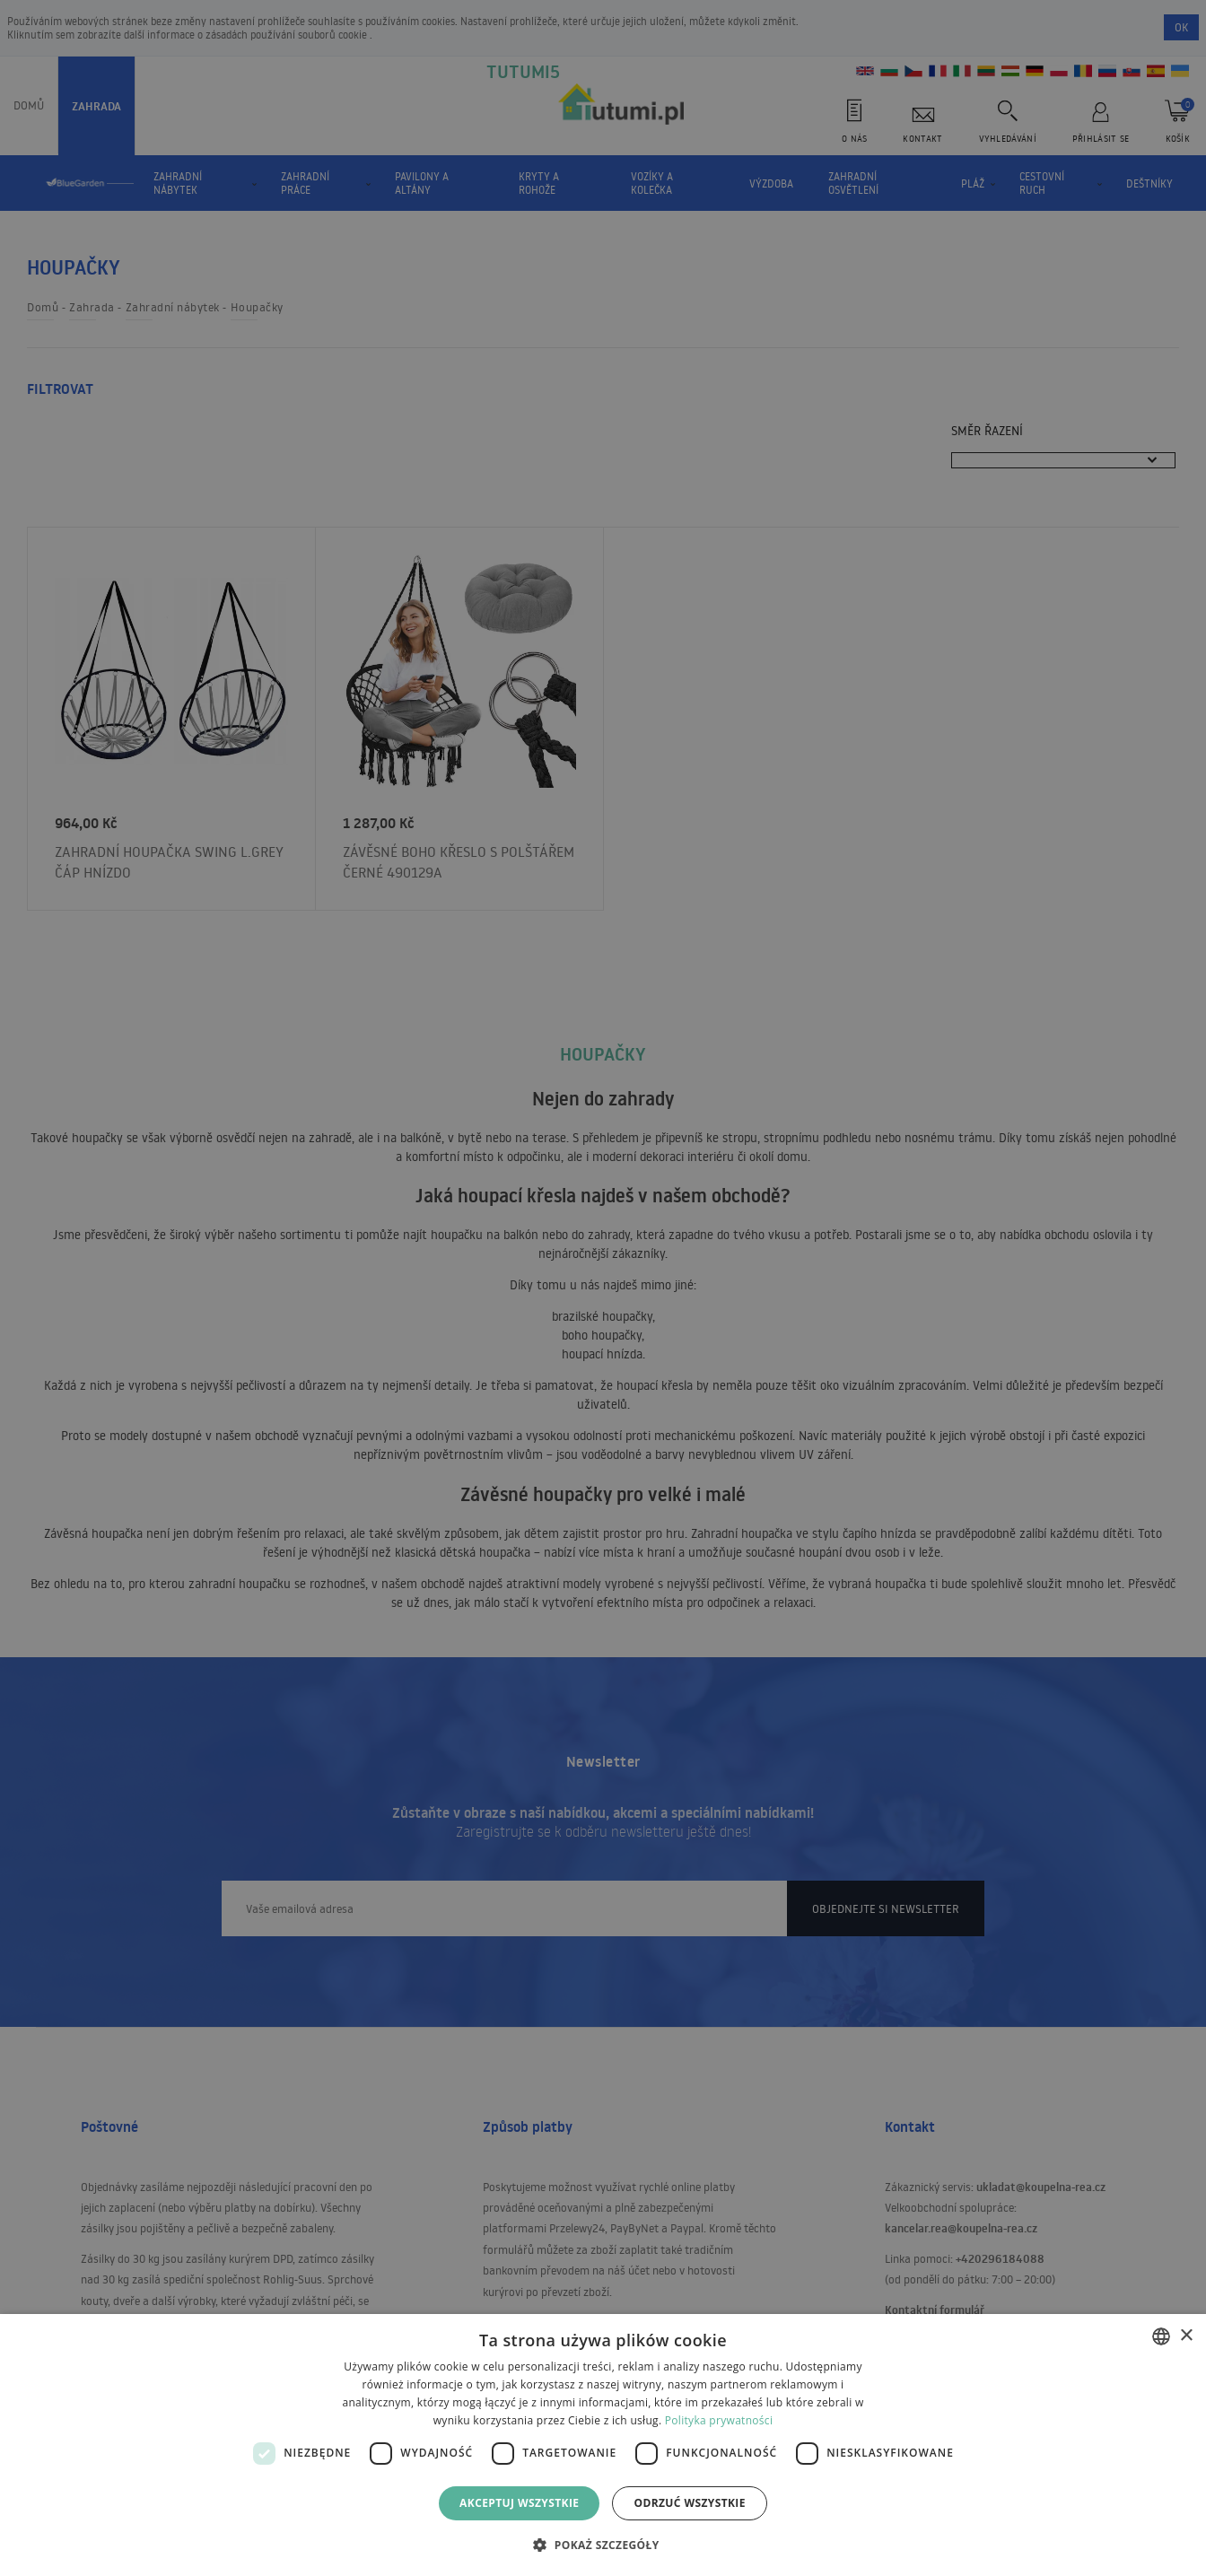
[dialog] (603, 2445)
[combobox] (1161, 2336)
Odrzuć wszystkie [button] (689, 2503)
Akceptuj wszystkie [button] (519, 2503)
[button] (602, 2544)
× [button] (1186, 2336)
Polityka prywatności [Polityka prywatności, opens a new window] (719, 2420)
